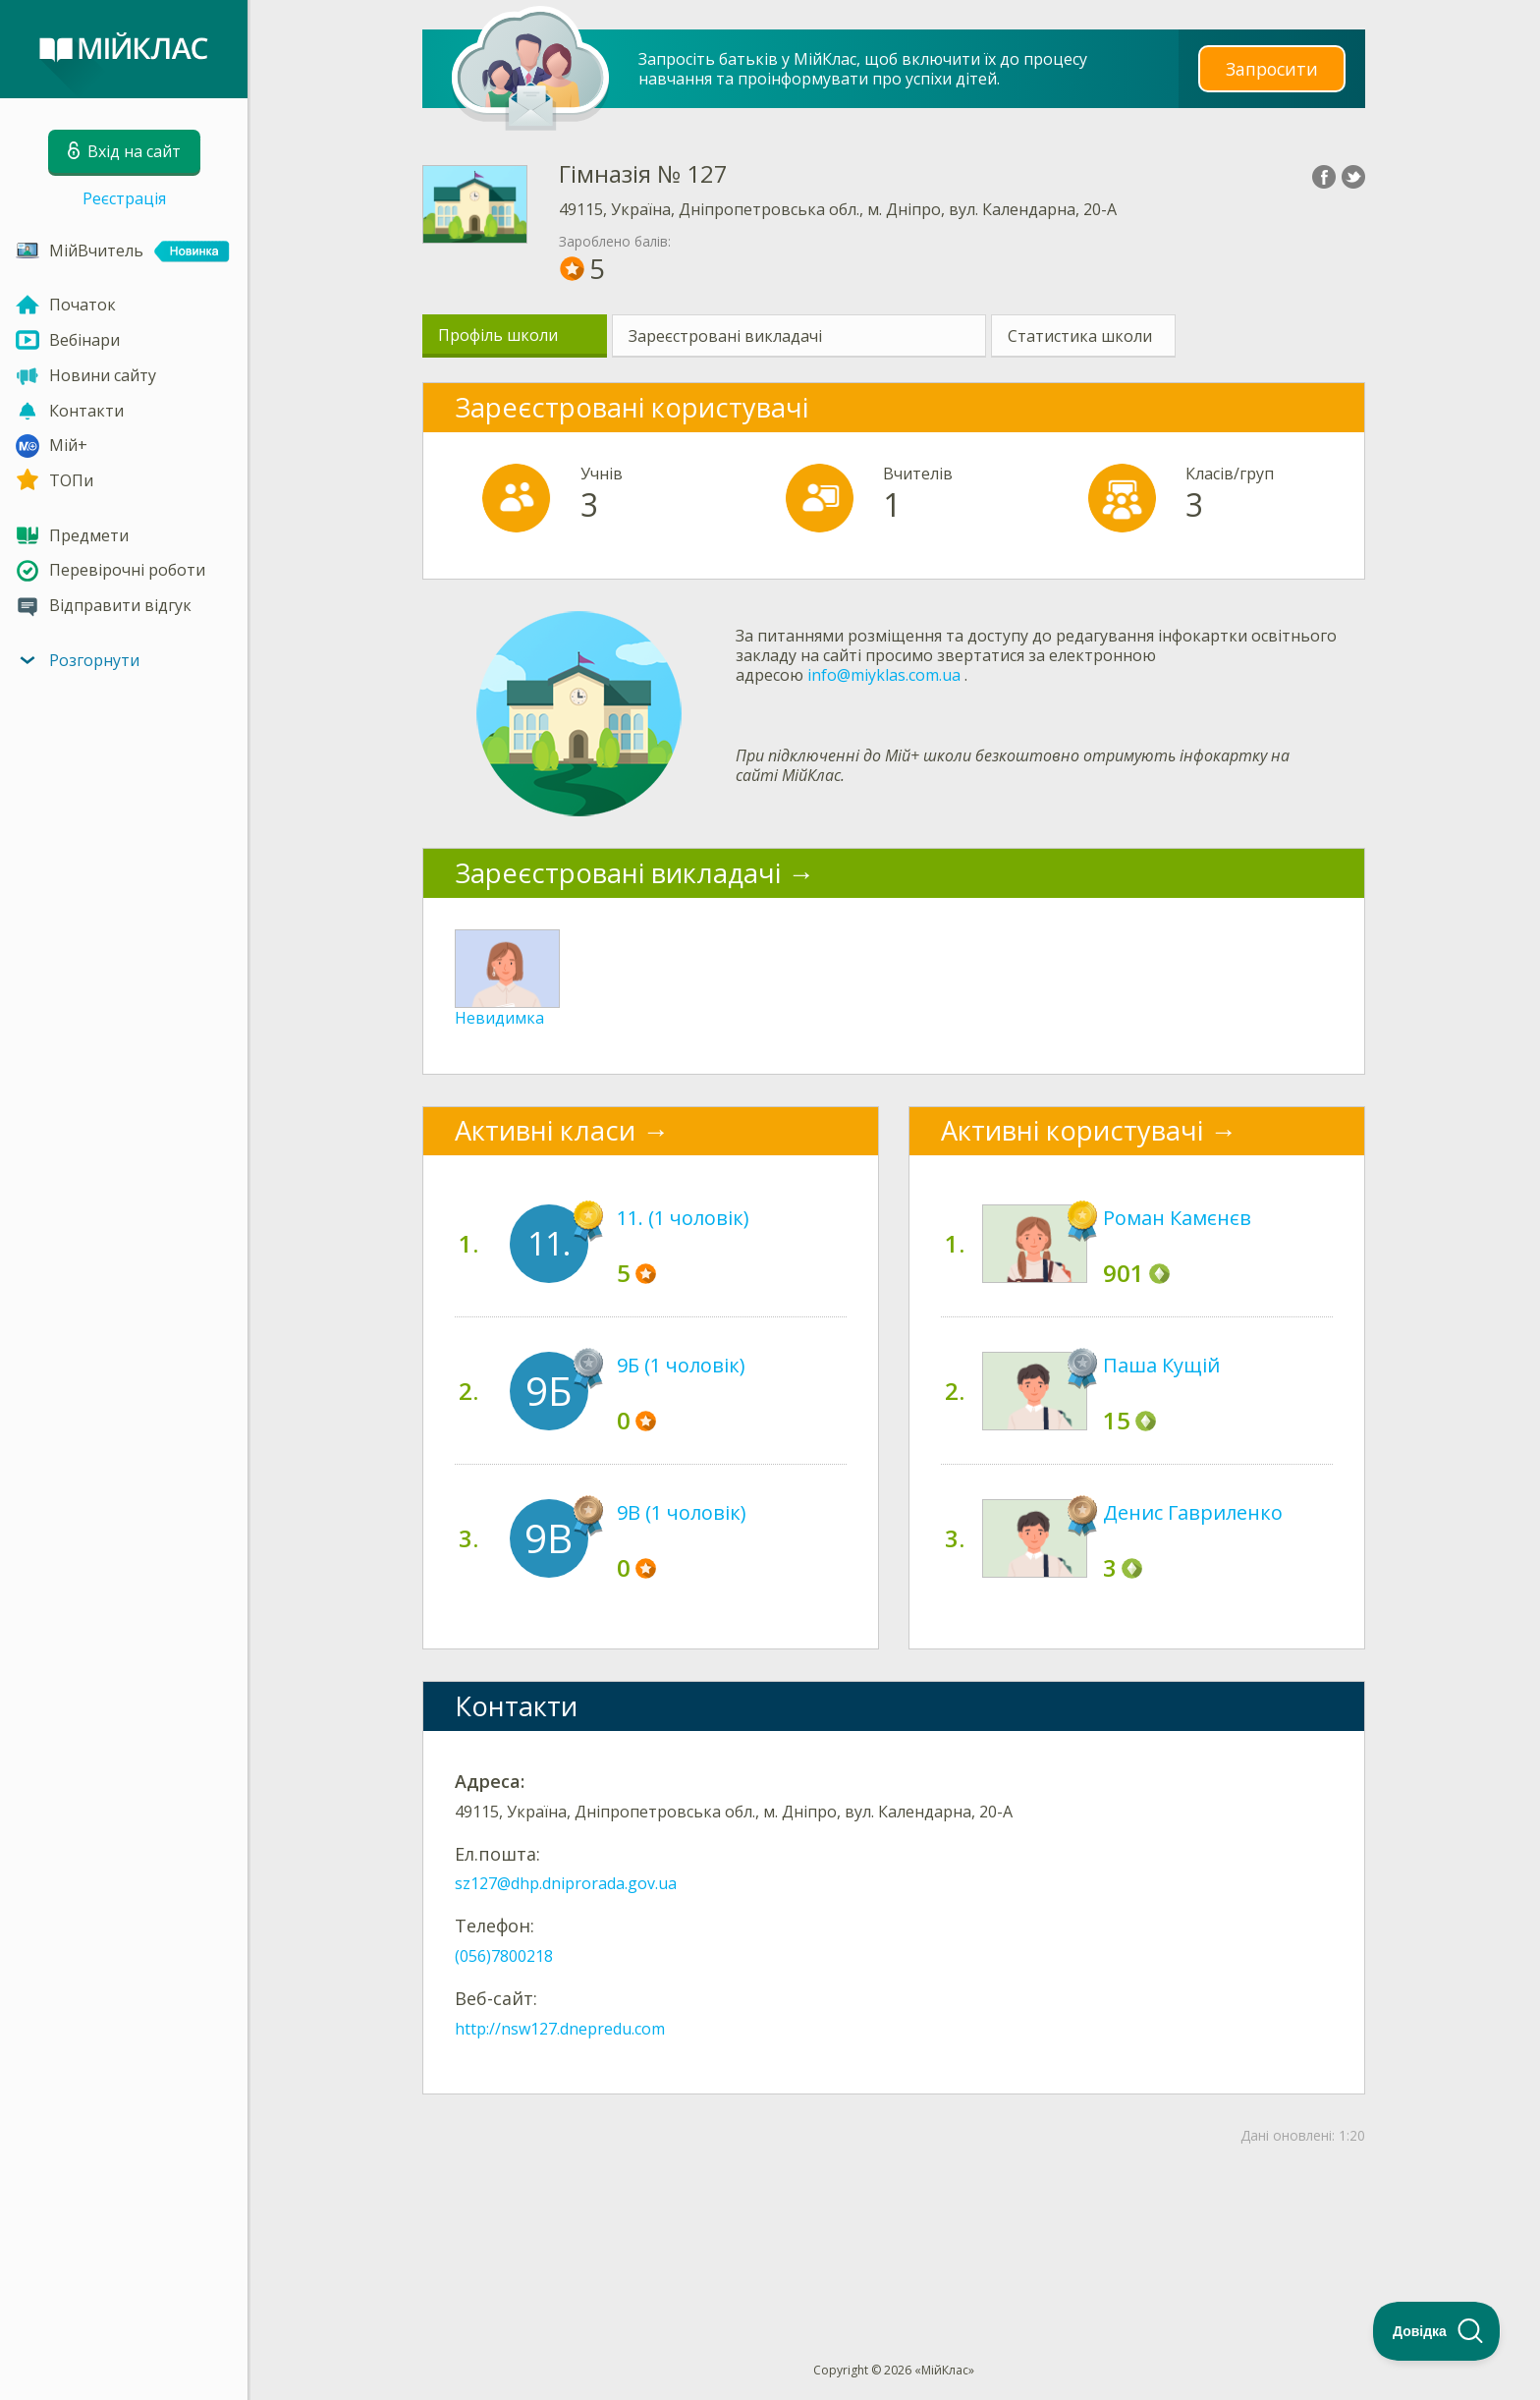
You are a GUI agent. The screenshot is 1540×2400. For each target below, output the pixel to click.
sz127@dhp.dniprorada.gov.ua (566, 1883)
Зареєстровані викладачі (725, 336)
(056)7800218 (504, 1956)
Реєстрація (124, 198)
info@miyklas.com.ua (884, 675)
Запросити (1272, 68)
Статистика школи (1080, 336)
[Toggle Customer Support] (1437, 2331)
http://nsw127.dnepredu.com (560, 2028)
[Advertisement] (894, 2221)
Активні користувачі (1072, 1130)
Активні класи (545, 1130)
